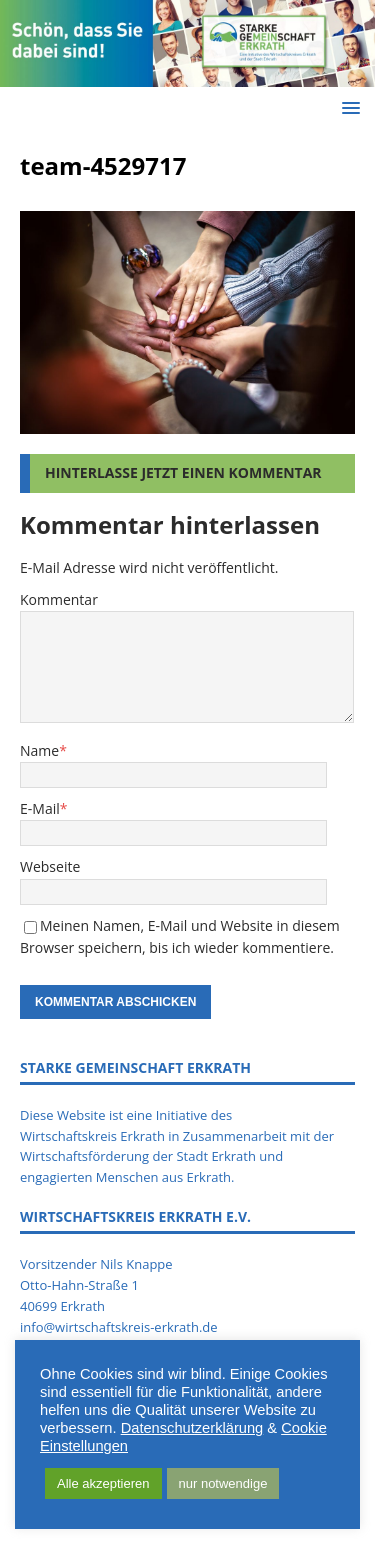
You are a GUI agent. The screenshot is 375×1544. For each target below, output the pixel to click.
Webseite (50, 866)
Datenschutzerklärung (192, 1428)
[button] (347, 107)
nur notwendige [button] (223, 1483)
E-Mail (40, 808)
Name (39, 750)
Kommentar (59, 599)
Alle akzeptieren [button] (103, 1483)
